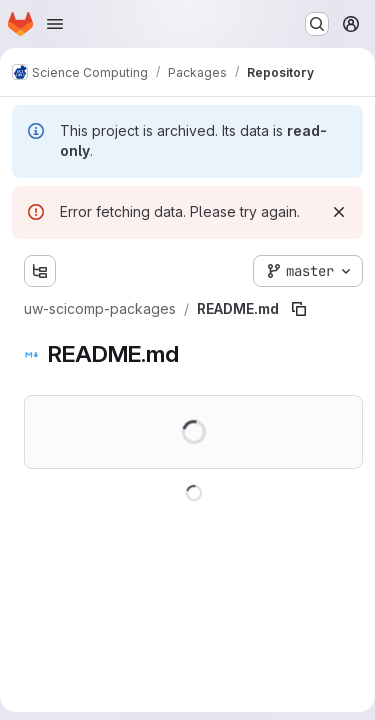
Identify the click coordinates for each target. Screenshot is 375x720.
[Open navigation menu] (55, 24)
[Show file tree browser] (40, 271)
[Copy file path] (299, 309)
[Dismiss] (339, 212)
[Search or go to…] (317, 24)
